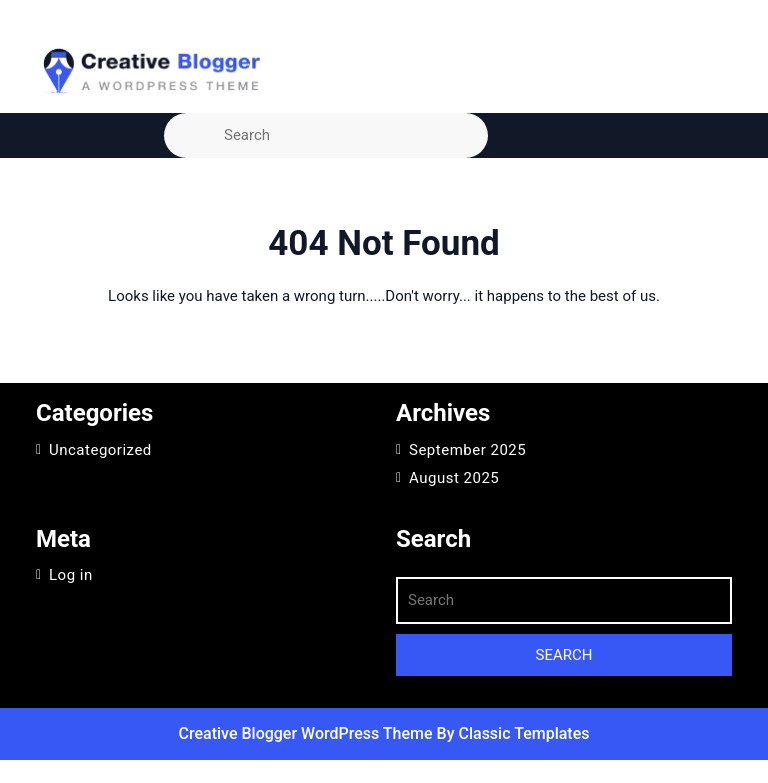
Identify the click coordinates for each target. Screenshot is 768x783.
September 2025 (467, 450)
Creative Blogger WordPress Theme (308, 733)
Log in (71, 575)
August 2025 (454, 478)
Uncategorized (100, 450)
